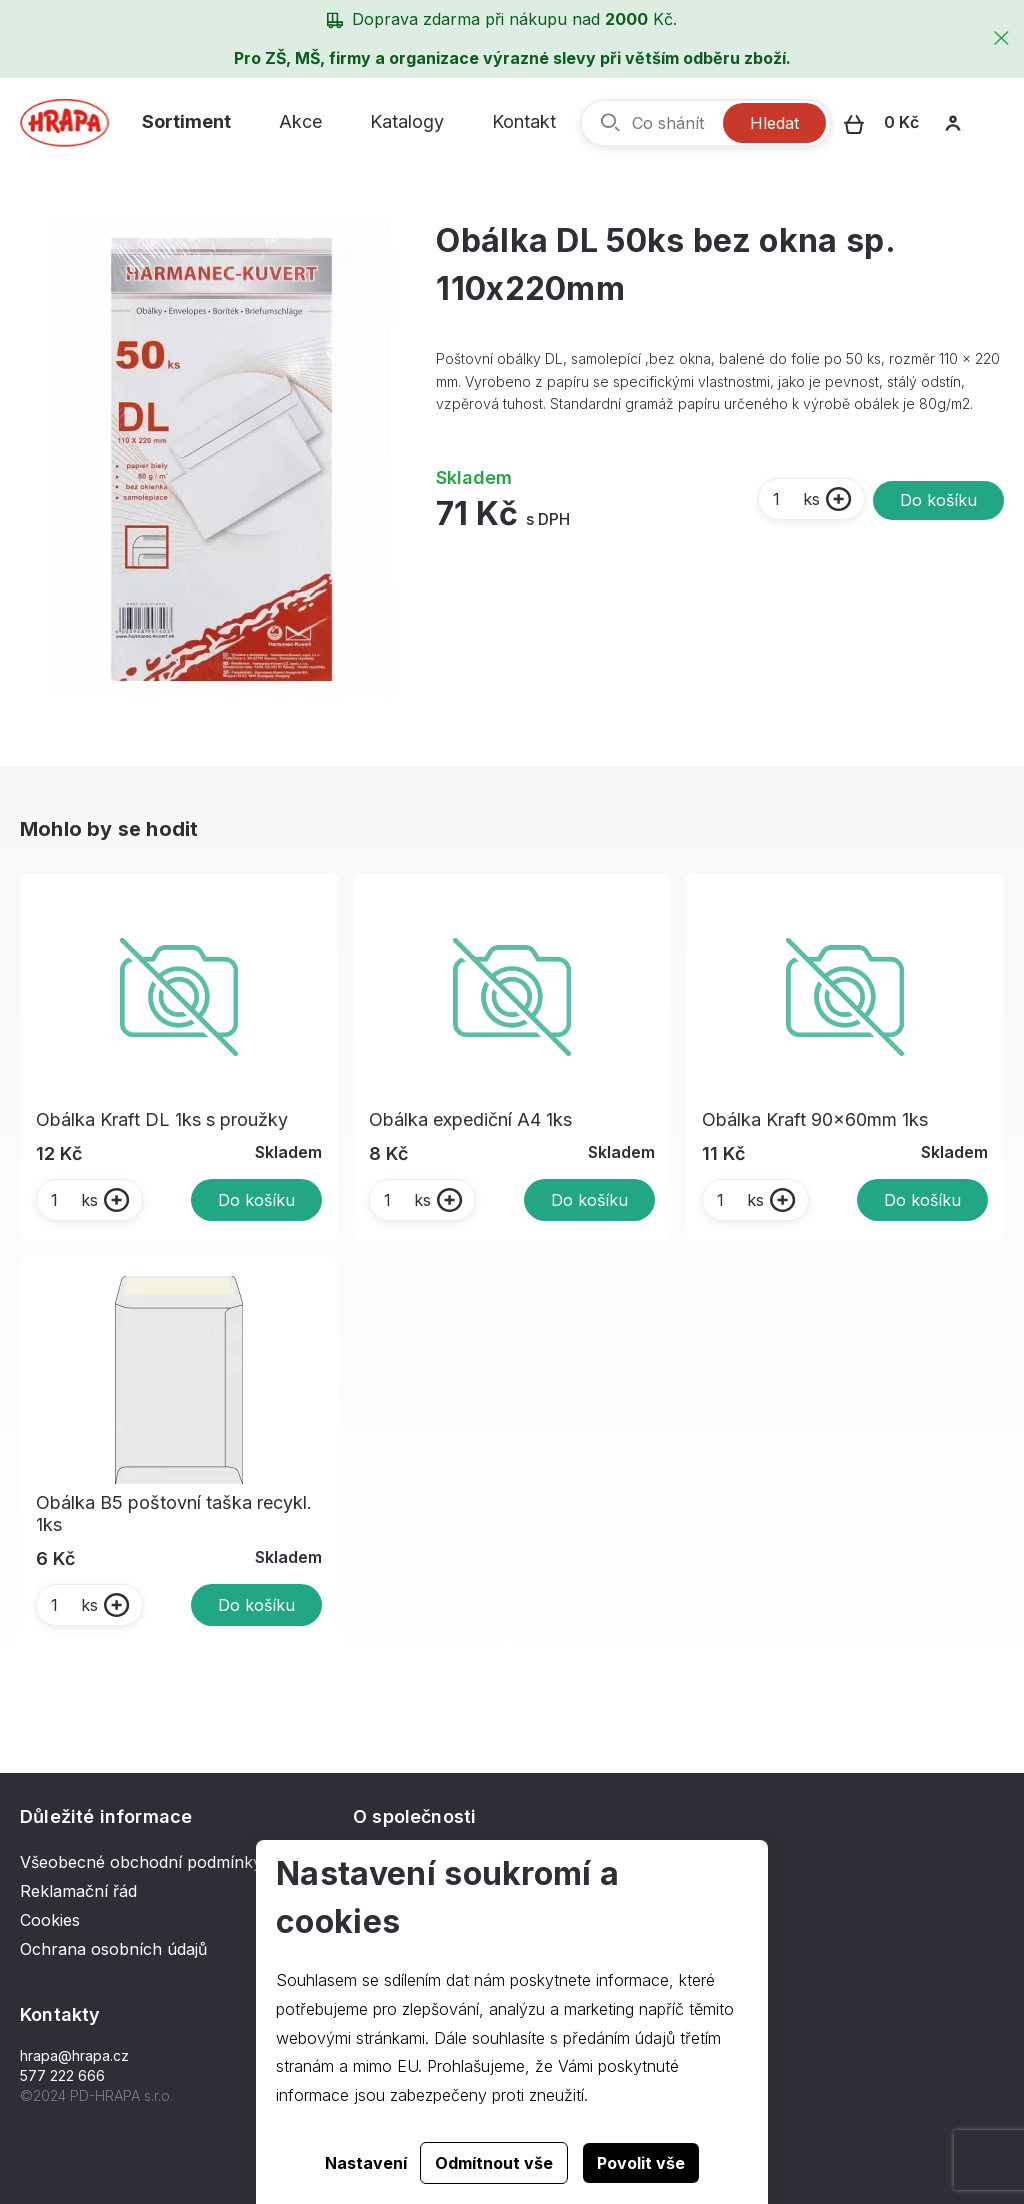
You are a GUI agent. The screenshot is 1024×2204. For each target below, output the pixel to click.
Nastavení (366, 2163)
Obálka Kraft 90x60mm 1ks (815, 1119)
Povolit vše (641, 2163)
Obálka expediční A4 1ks (470, 1119)
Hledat (774, 123)
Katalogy (407, 121)
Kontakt (524, 121)
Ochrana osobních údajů (113, 1949)
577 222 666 (62, 2075)
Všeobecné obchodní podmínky (141, 1862)
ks (795, 499)
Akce (300, 121)
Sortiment (186, 121)
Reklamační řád (78, 1891)
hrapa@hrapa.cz (74, 2055)
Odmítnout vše (494, 2163)
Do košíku (938, 500)
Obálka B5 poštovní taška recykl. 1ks (174, 1513)
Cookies (50, 1920)
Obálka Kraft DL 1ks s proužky (162, 1119)
